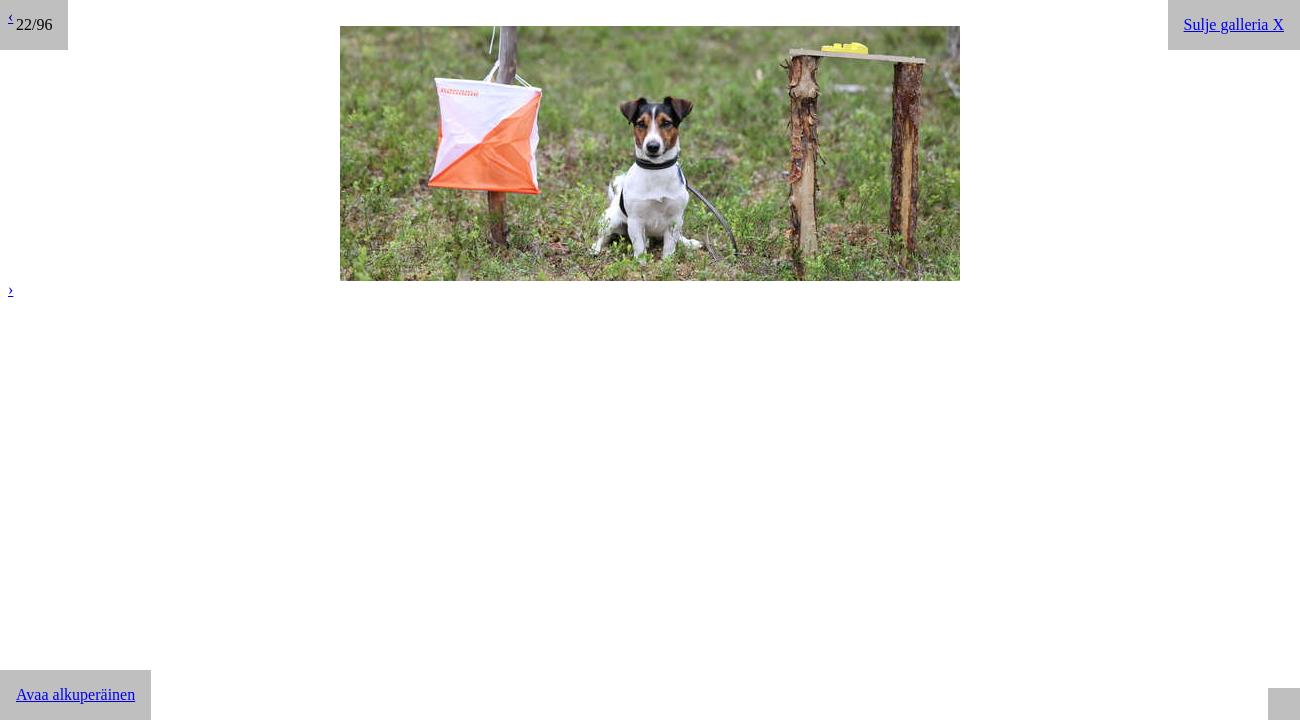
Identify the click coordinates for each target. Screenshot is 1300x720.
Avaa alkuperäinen (75, 694)
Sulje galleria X (1234, 24)
